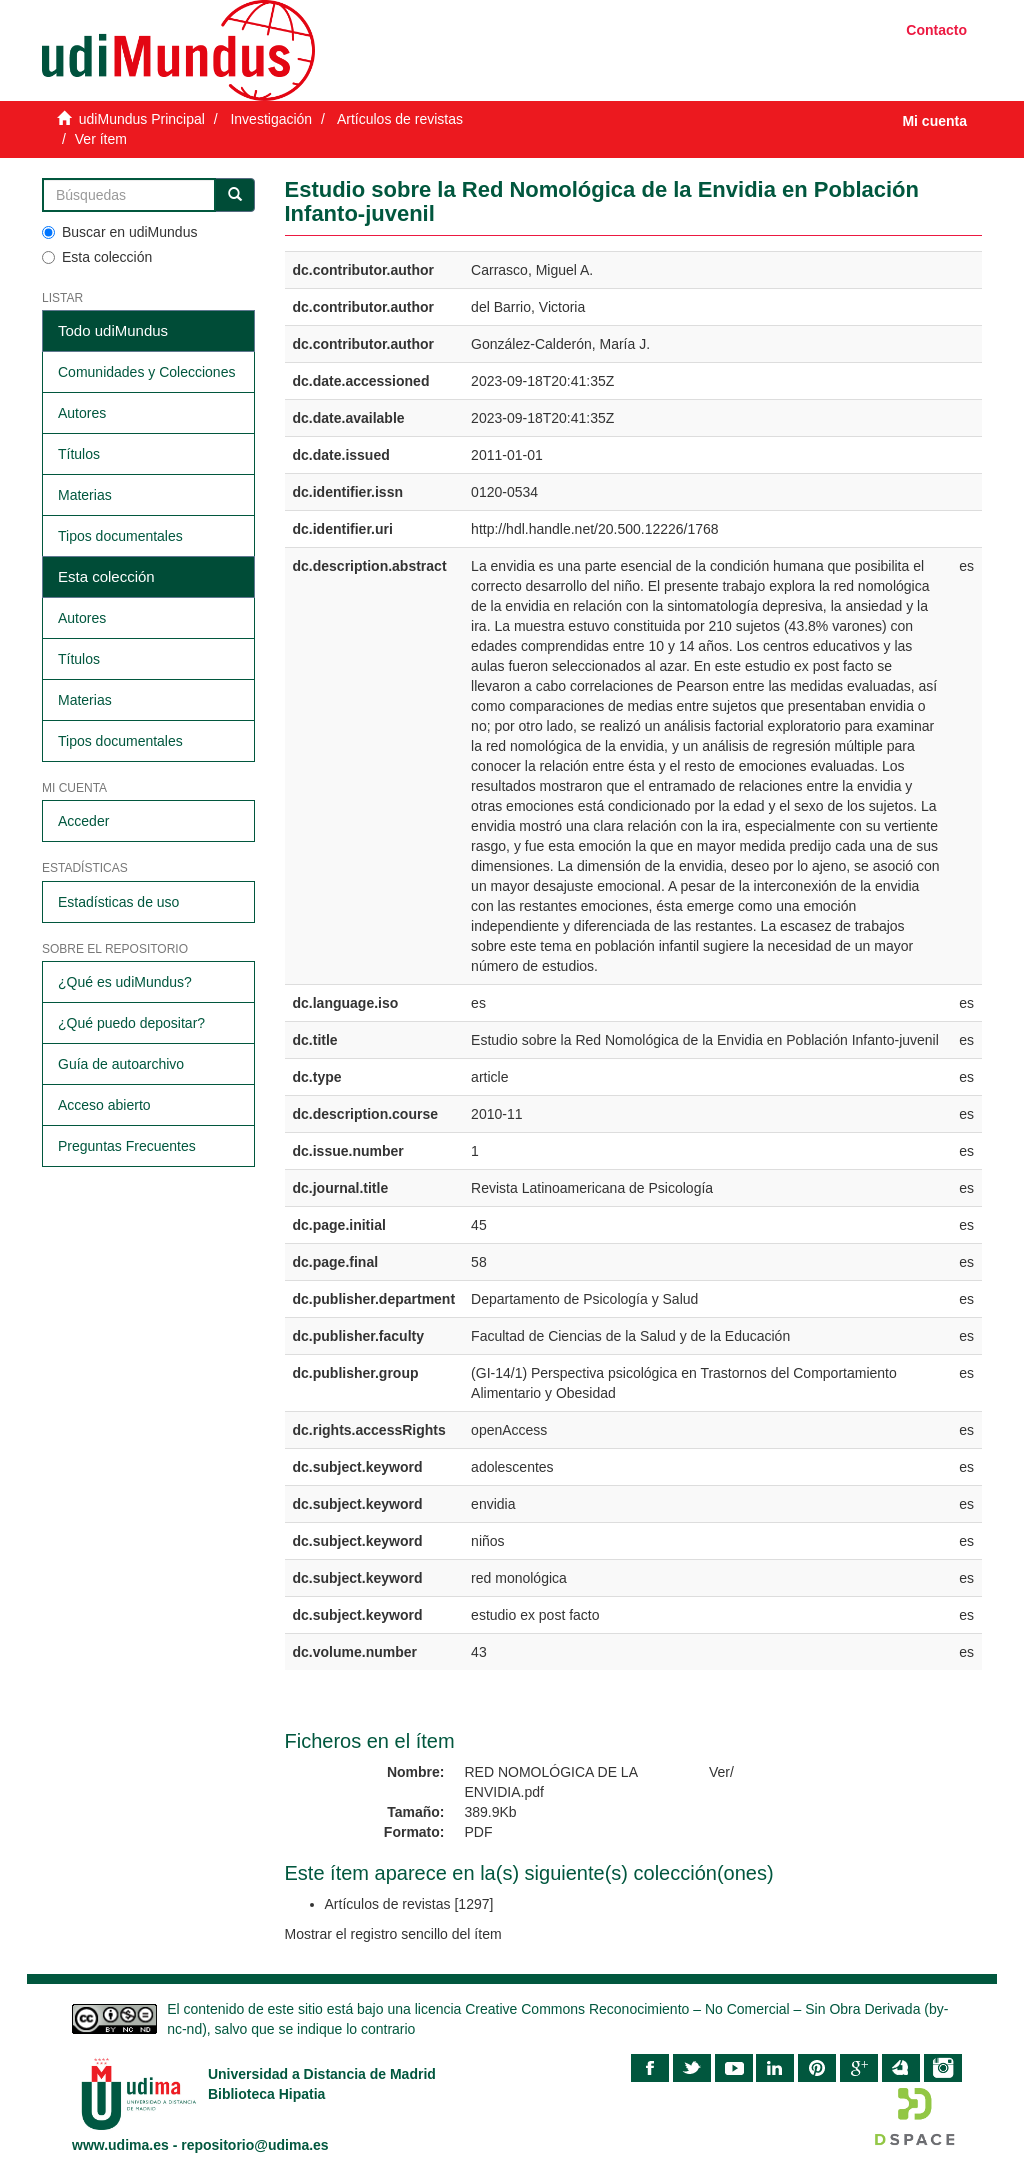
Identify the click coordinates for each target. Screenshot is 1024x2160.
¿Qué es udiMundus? (125, 982)
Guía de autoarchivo (121, 1064)
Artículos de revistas (400, 119)
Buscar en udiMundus (119, 232)
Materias (85, 495)
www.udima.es (120, 2145)
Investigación (271, 119)
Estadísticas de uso (118, 902)
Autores (82, 413)
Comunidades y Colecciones (146, 372)
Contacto (936, 30)
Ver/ (721, 1772)
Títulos (79, 454)
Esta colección (97, 257)
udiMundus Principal (142, 119)
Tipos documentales (120, 536)
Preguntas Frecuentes (127, 1146)
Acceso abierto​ (104, 1105)
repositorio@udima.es (254, 2145)
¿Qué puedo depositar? (131, 1023)
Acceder (83, 821)
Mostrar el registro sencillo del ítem (393, 1934)
